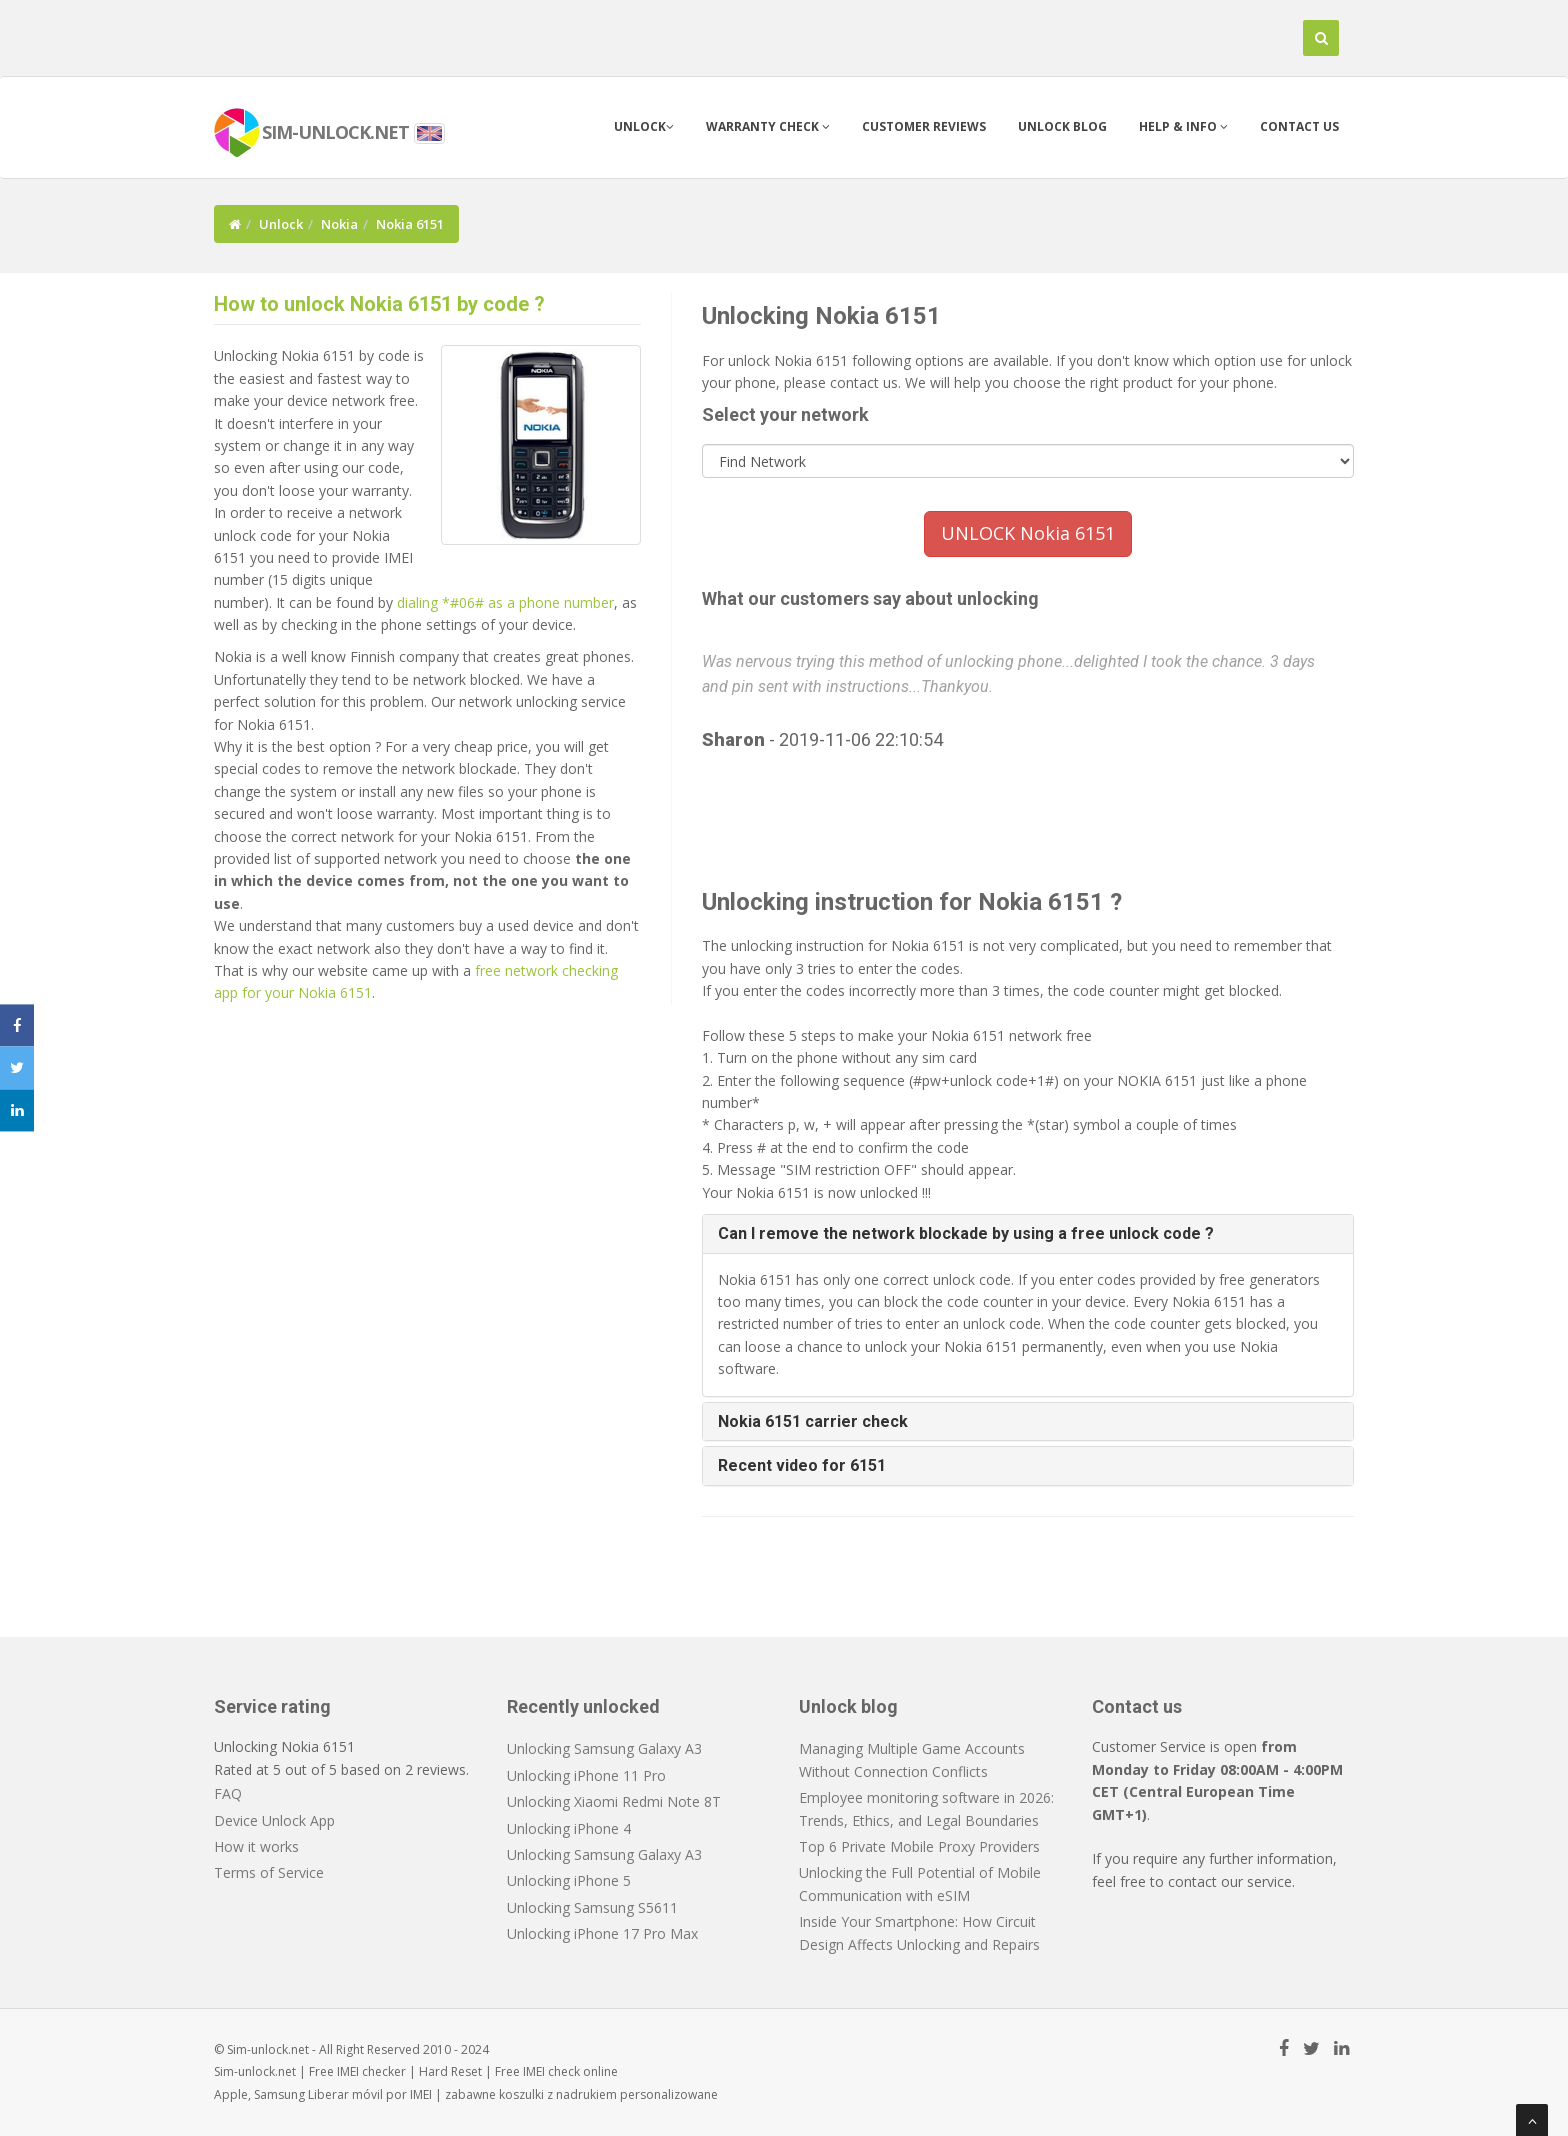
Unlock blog (1062, 126)
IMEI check (551, 2071)
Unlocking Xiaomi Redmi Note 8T (614, 1801)
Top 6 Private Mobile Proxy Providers (919, 1846)
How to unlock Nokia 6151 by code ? (379, 304)
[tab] (1028, 1234)
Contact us (1299, 126)
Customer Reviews (924, 126)
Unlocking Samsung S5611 (592, 1907)
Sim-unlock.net (255, 2071)
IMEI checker (371, 2071)
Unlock (644, 126)
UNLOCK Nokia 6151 (1028, 533)
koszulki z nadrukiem (558, 2094)
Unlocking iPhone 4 (569, 1828)
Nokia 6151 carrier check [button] (813, 1421)
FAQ (228, 1793)
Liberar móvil (345, 2094)
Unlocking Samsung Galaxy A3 (604, 1748)
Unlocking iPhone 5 (569, 1880)
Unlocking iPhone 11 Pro (586, 1775)
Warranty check (768, 126)
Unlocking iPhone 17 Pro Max (602, 1933)
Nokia (339, 224)
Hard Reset (450, 2071)
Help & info (1183, 126)
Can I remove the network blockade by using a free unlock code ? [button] (966, 1233)
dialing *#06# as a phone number (505, 602)
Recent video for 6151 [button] (802, 1465)
